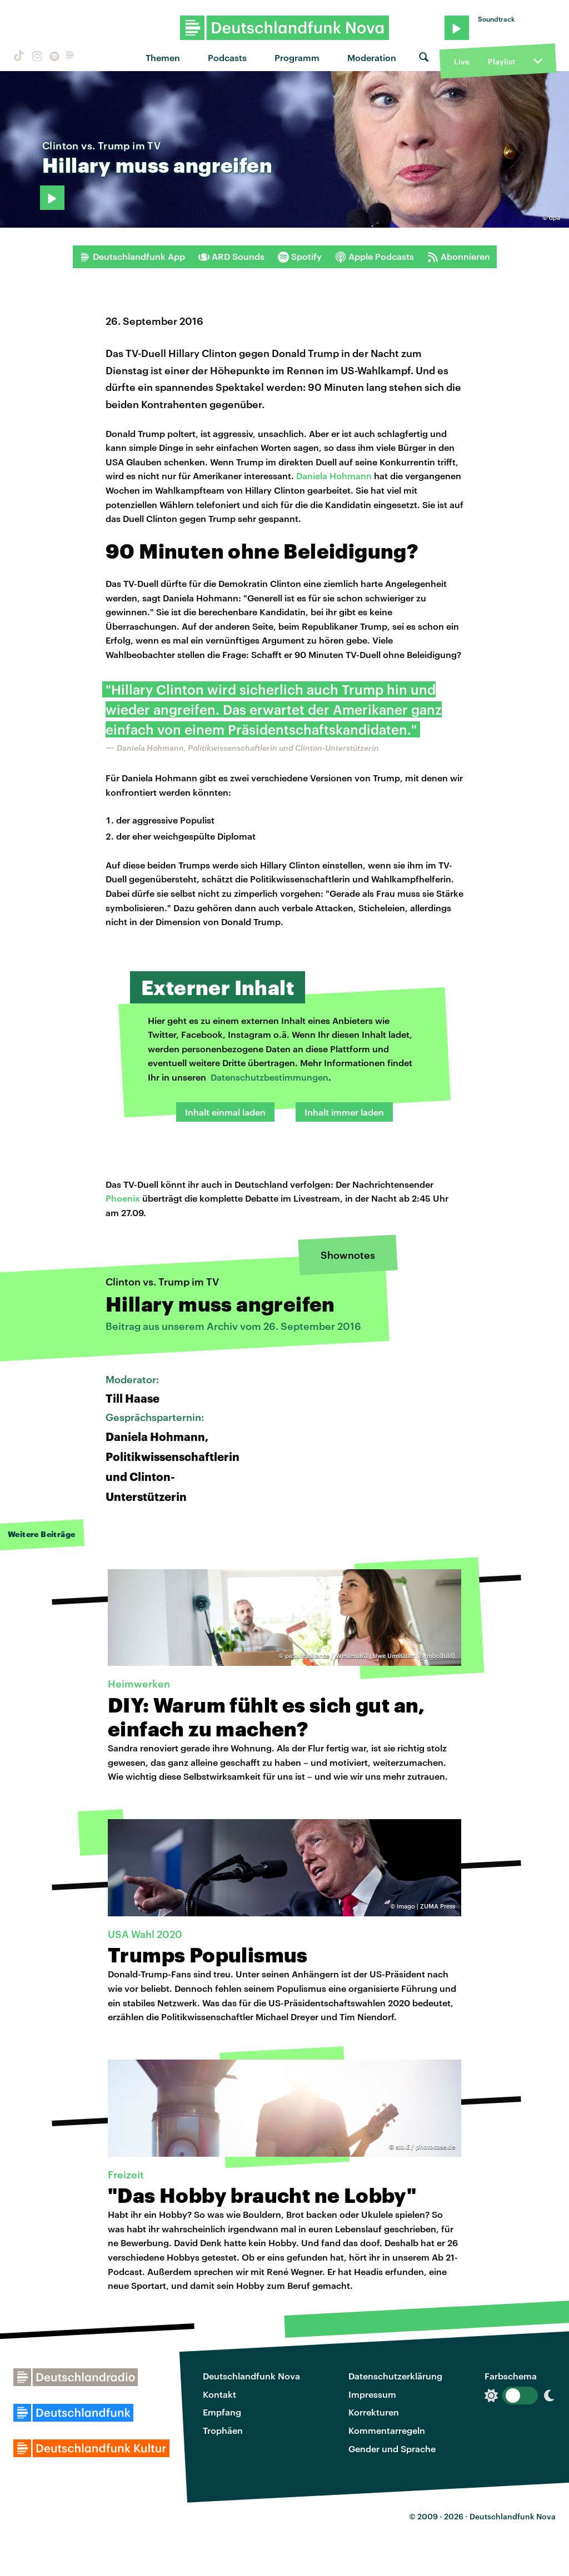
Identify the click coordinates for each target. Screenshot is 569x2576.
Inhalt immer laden (344, 1112)
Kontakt (219, 2394)
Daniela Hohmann (334, 475)
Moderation (371, 57)
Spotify (300, 256)
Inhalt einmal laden (225, 1112)
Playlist (501, 61)
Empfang (222, 2412)
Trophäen (223, 2430)
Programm (297, 57)
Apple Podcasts (374, 256)
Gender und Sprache (392, 2448)
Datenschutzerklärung (395, 2376)
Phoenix (123, 1198)
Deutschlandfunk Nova (251, 2376)
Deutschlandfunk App (132, 256)
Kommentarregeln (386, 2430)
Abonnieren (458, 256)
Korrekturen (373, 2412)
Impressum (372, 2394)
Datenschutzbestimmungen (269, 1077)
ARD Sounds (231, 256)
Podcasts (227, 57)
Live (462, 61)
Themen (163, 57)
